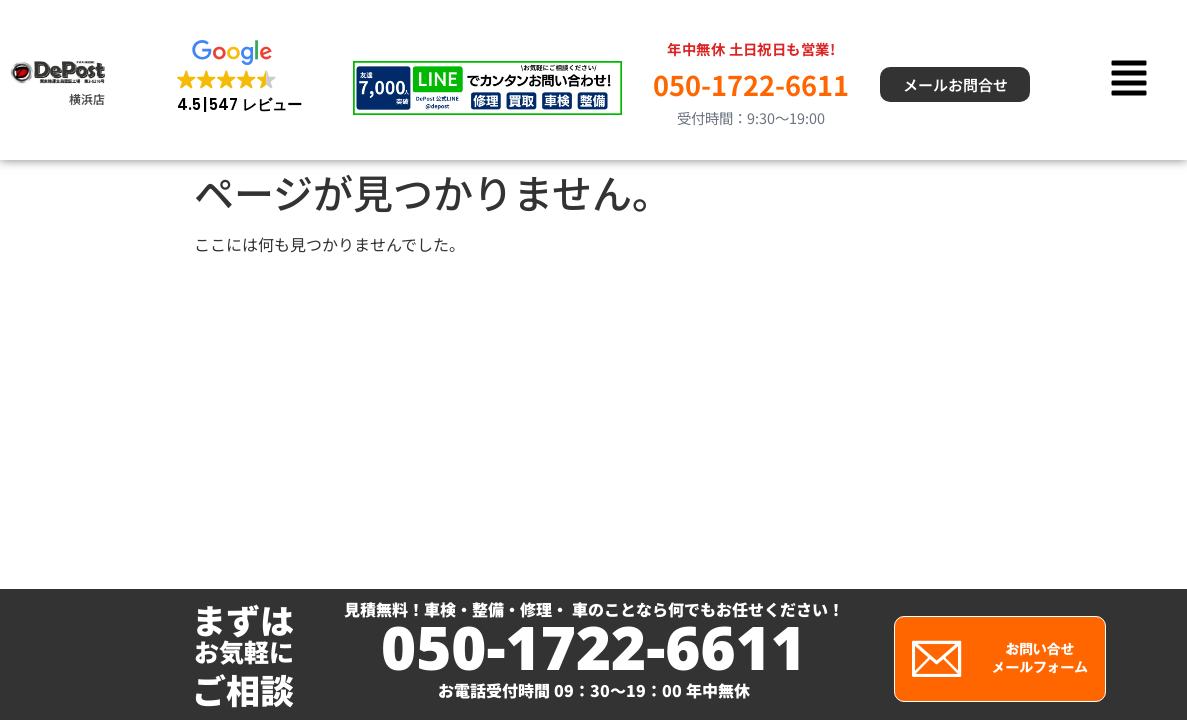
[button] (239, 77)
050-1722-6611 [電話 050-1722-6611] (751, 84)
